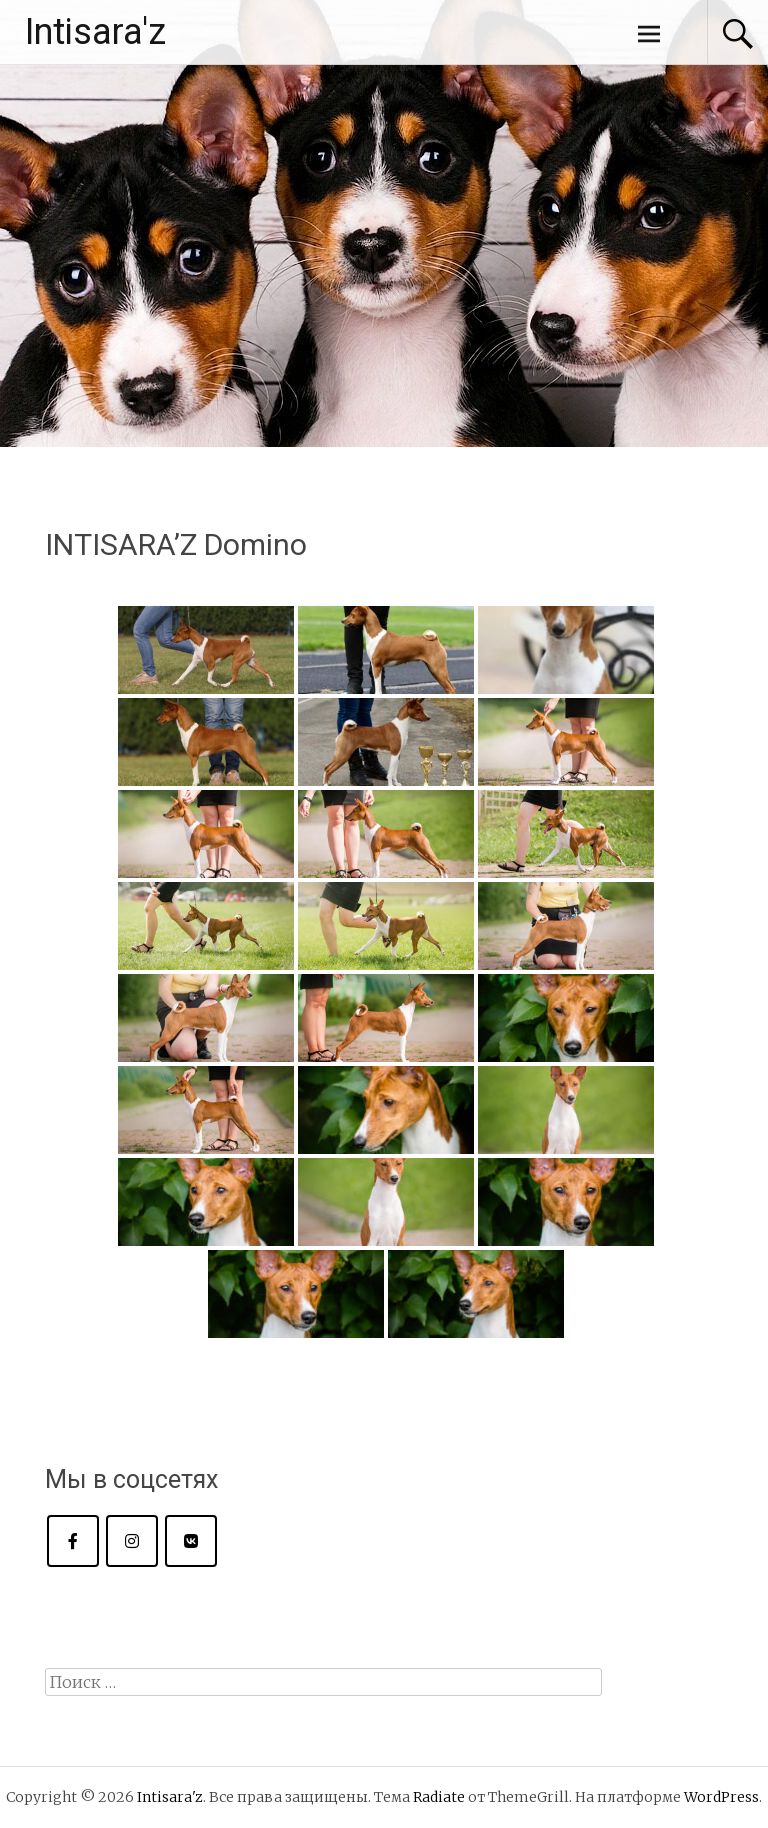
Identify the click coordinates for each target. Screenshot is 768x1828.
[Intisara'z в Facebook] (73, 1541)
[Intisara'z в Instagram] (132, 1541)
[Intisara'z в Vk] (191, 1541)
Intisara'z (95, 32)
